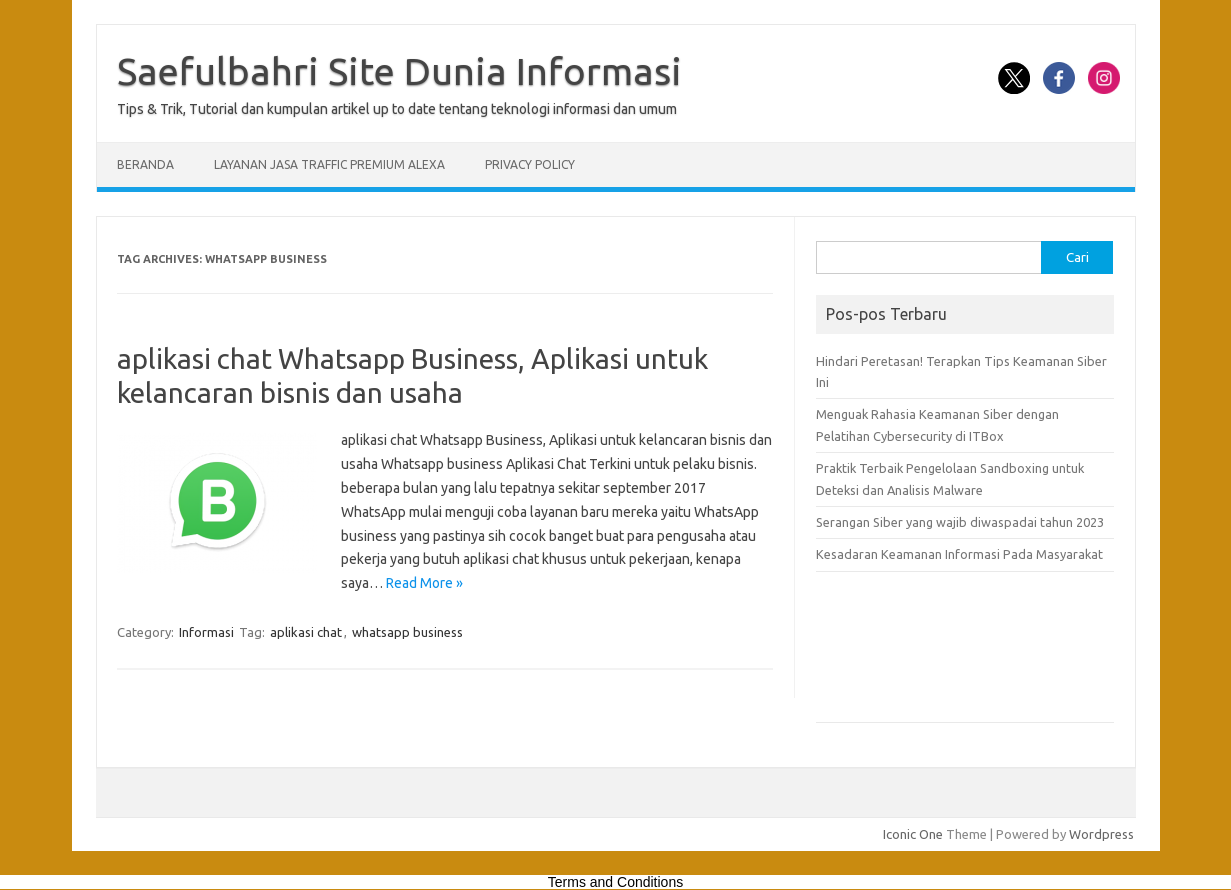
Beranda (145, 164)
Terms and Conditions (615, 882)
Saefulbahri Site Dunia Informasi (399, 71)
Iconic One (913, 834)
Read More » (424, 583)
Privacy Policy (530, 164)
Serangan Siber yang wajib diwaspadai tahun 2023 (960, 522)
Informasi (206, 632)
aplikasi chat (306, 632)
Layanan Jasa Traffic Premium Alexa (329, 164)
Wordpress (1101, 834)
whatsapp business (407, 632)
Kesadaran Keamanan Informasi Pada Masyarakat (959, 554)
